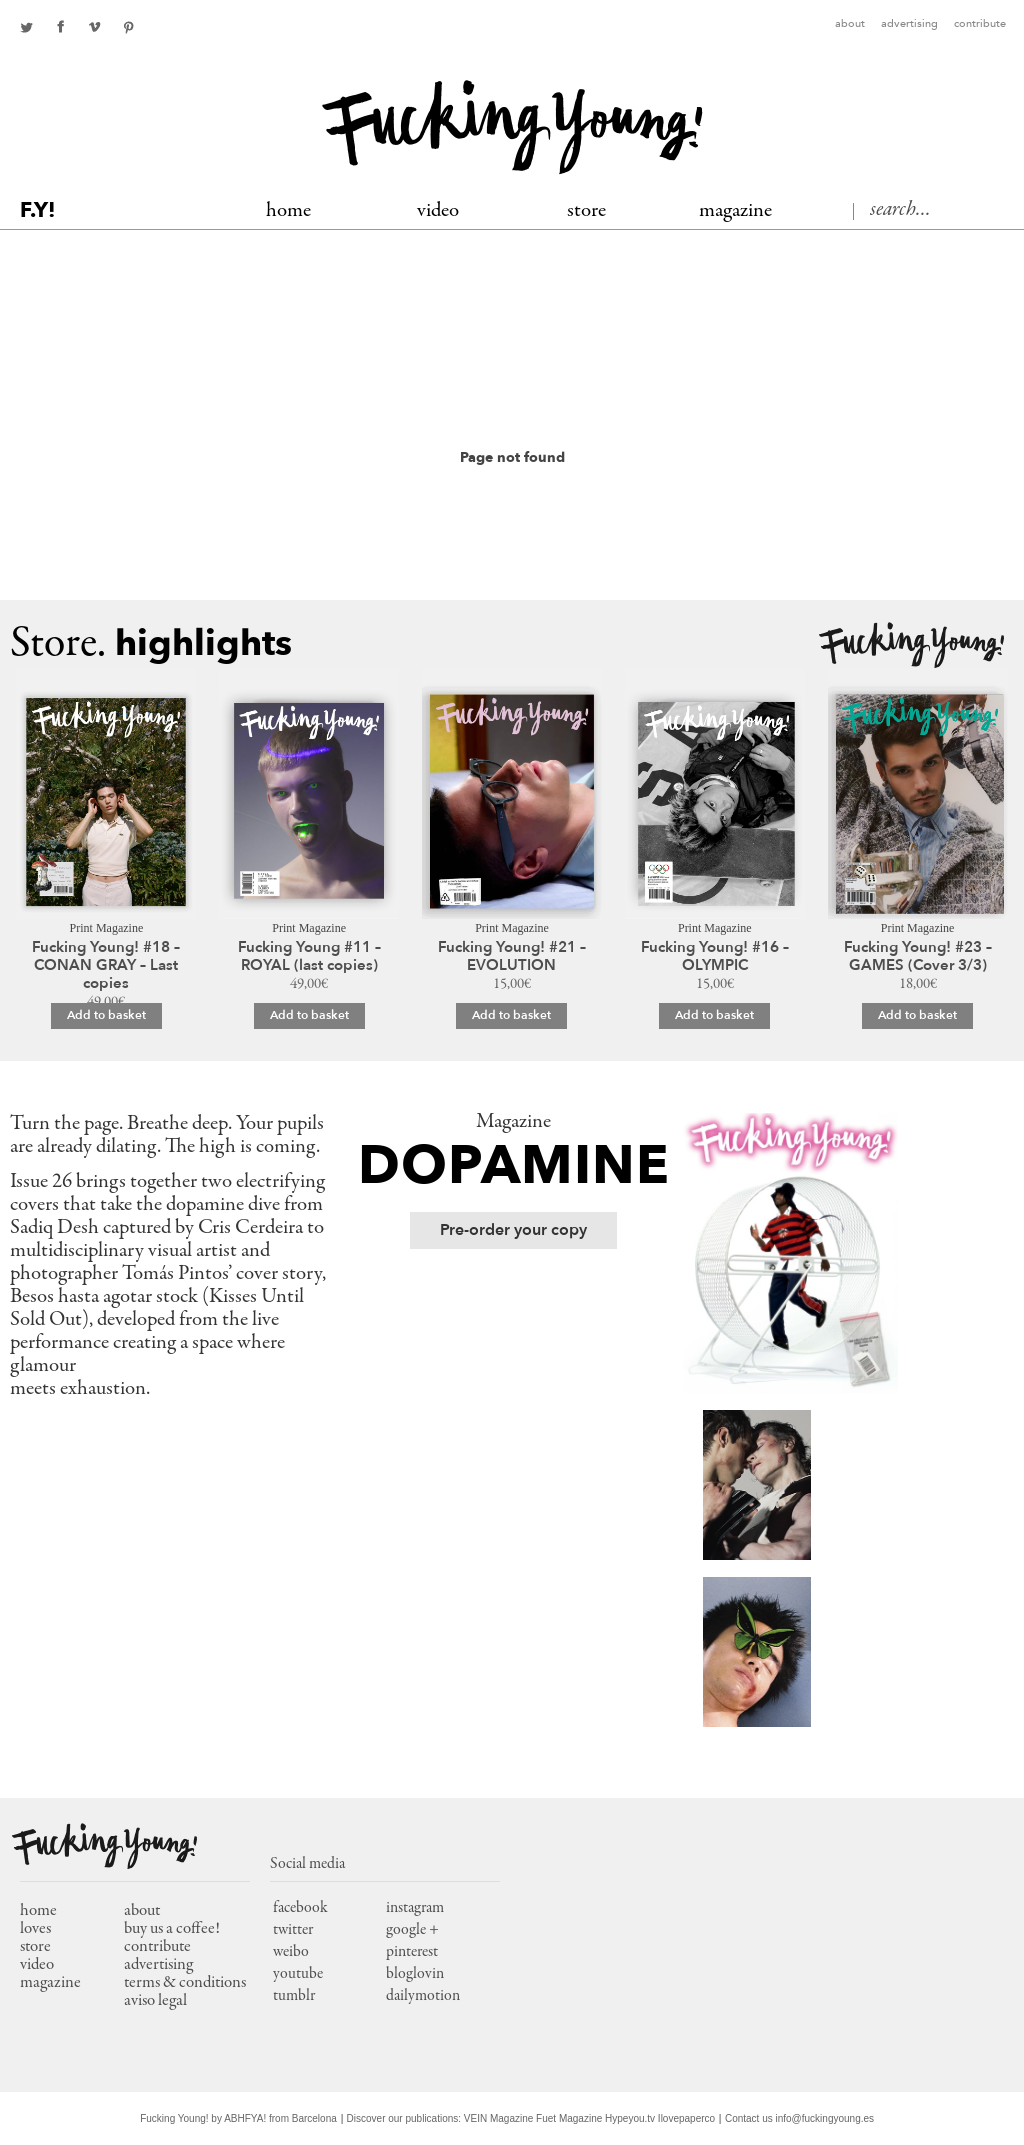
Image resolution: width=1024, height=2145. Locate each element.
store (35, 1947)
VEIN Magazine (498, 2118)
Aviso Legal (155, 2001)
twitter (26, 27)
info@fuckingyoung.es (825, 2118)
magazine (50, 1983)
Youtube (94, 27)
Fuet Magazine (569, 2118)
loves (35, 1929)
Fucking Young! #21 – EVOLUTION (512, 956)
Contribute (980, 24)
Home (288, 211)
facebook (60, 27)
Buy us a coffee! (172, 1929)
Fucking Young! (911, 645)
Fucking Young (512, 127)
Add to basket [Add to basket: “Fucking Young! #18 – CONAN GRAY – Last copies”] (106, 1015)
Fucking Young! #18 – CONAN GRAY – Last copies (106, 965)
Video (438, 211)
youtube (298, 1974)
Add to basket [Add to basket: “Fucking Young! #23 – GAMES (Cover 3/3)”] (917, 1015)
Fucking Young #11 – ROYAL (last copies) (309, 956)
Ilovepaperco (686, 2118)
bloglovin (415, 1974)
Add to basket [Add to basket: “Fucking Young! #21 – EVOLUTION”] (511, 1015)
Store (586, 211)
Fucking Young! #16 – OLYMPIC (715, 956)
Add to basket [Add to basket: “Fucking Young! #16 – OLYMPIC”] (714, 1015)
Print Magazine (107, 928)
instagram (415, 1908)
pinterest (128, 27)
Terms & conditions (185, 1983)
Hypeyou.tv (630, 2118)
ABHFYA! (245, 2118)
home (38, 1911)
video (37, 1965)
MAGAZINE (735, 211)
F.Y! (38, 210)
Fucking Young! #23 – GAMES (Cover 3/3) (918, 956)
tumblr (294, 1996)
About (850, 24)
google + (412, 1930)
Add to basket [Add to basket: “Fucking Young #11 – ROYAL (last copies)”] (309, 1015)
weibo (291, 1952)
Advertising (909, 24)
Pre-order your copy (513, 1230)
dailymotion (423, 1996)
